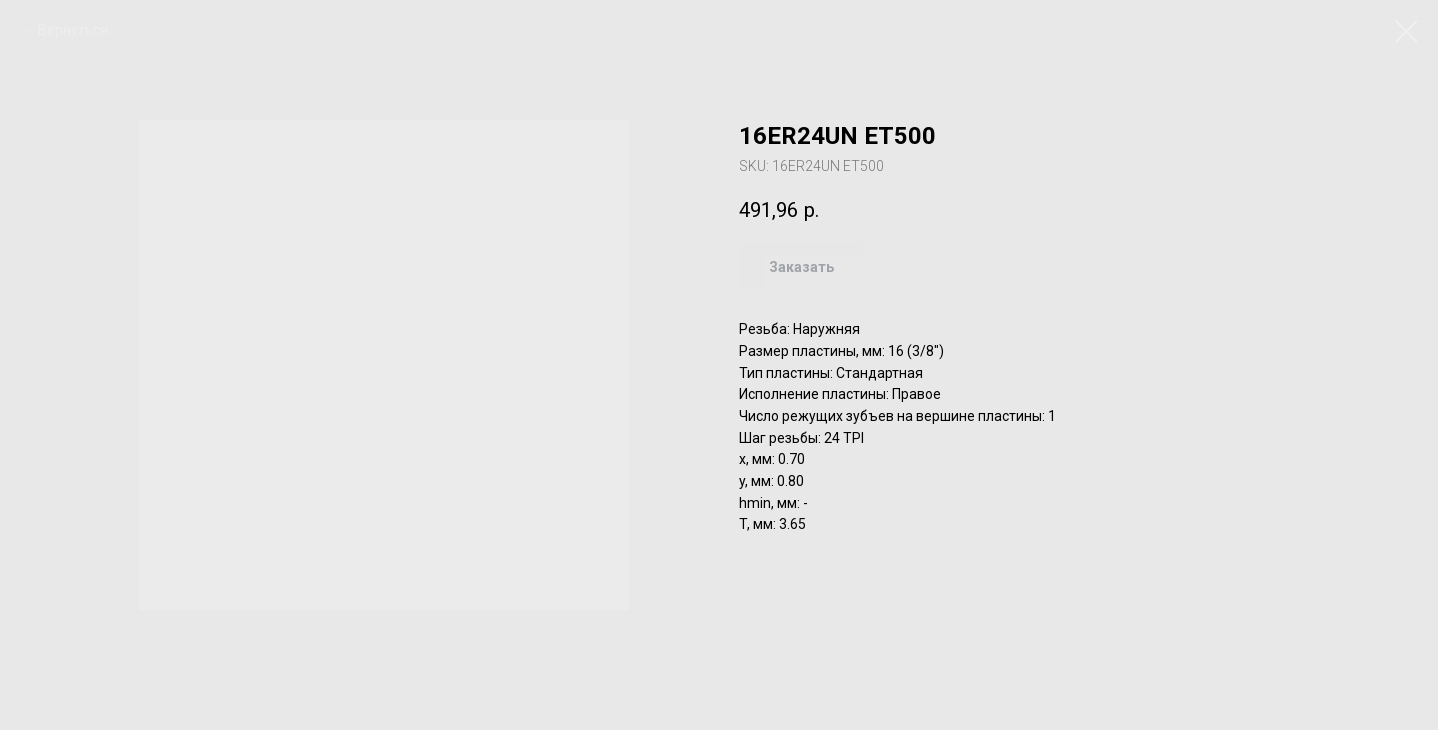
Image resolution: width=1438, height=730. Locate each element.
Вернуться (73, 30)
